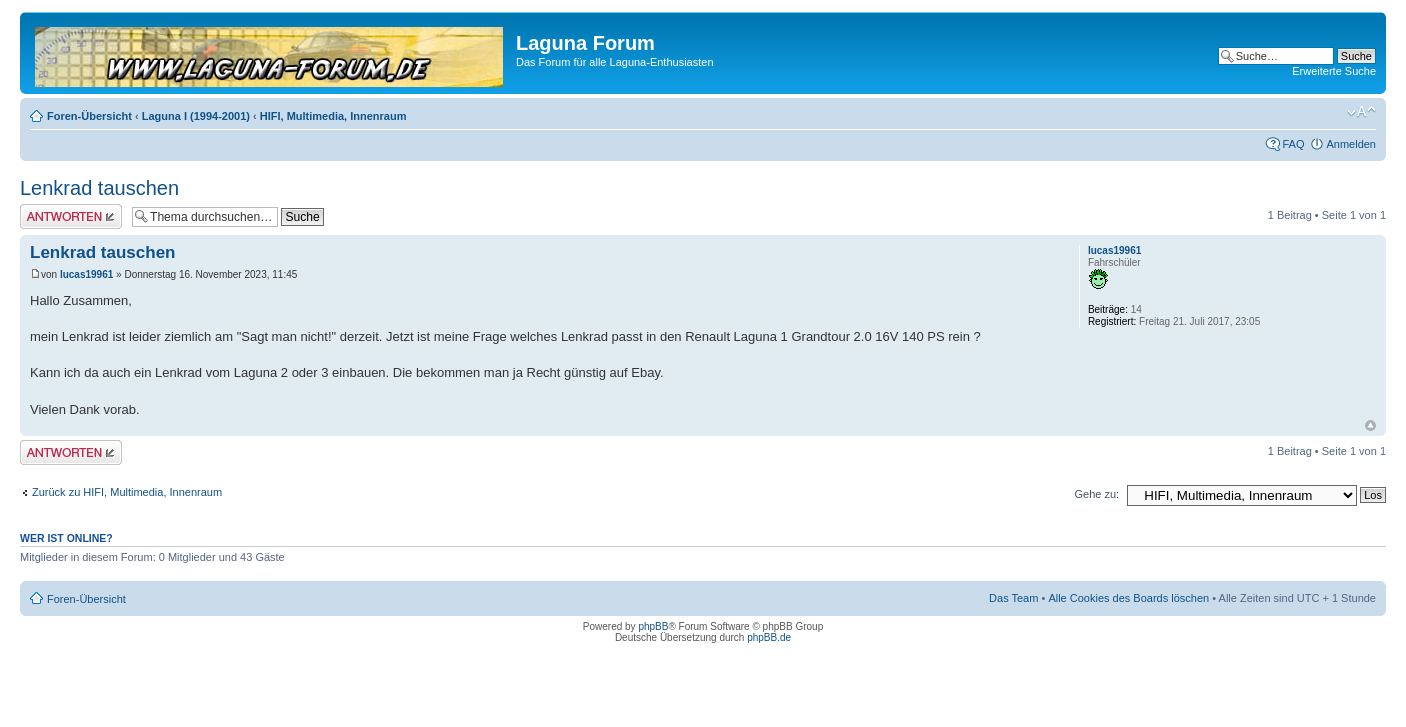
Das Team (1013, 598)
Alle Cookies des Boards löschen (1128, 598)
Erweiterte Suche (1334, 71)
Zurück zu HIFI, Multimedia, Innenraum (127, 492)
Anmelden (1351, 144)
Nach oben (1370, 425)
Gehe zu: (1096, 494)
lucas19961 (86, 274)
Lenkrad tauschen (99, 188)
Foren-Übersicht (89, 116)
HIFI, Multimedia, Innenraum (333, 116)
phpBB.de (769, 637)
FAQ (1293, 144)
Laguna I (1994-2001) (196, 116)
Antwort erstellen (71, 216)
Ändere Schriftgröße (1361, 112)
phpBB (653, 626)
